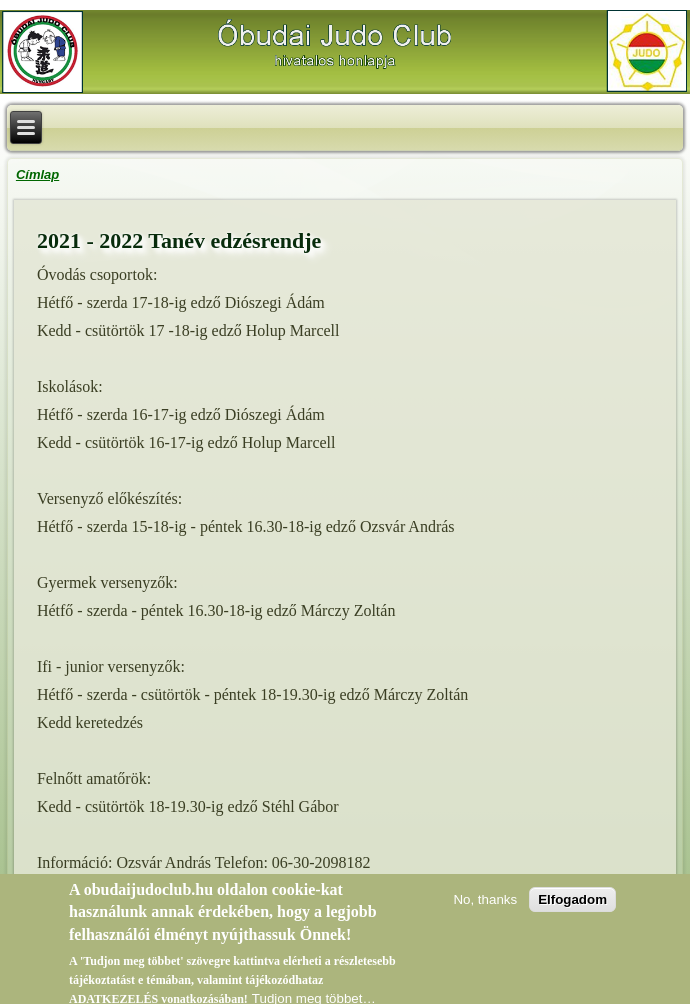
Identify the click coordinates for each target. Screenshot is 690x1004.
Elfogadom (572, 904)
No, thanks (485, 904)
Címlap (37, 174)
